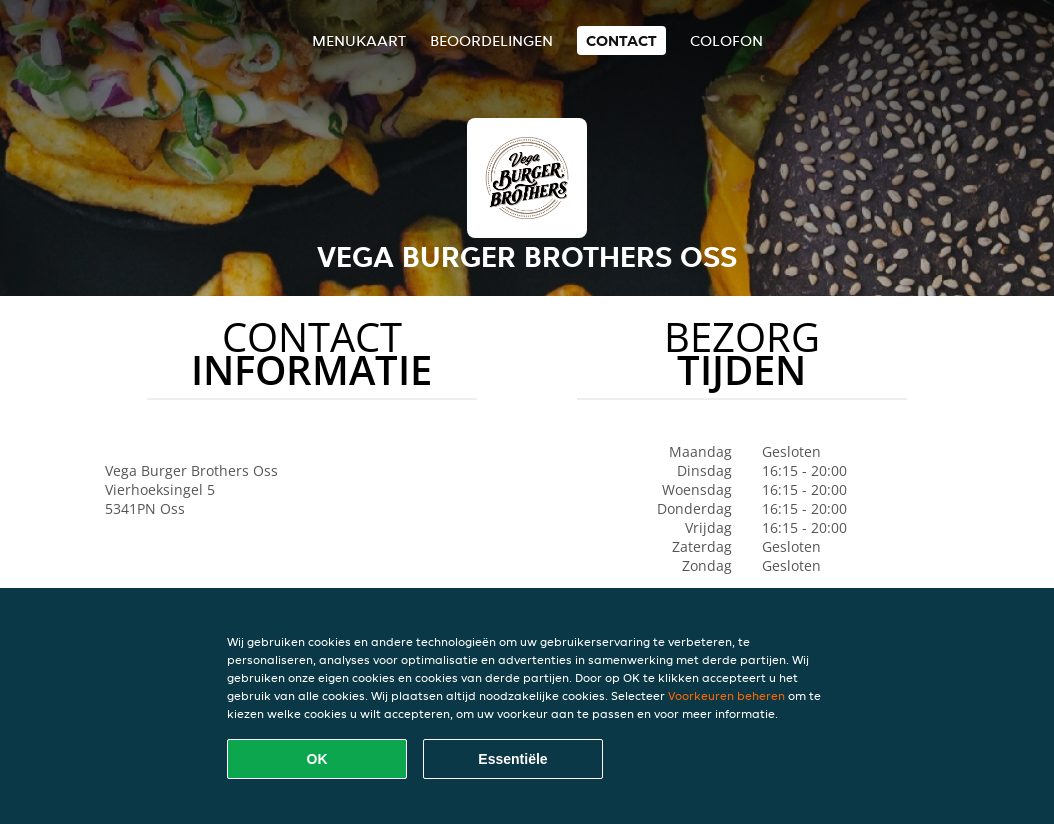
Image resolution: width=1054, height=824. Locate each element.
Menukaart (359, 40)
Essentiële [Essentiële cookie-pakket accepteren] (512, 759)
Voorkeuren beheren (726, 695)
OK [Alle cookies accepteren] (317, 759)
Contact (621, 40)
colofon (726, 40)
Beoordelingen (491, 40)
